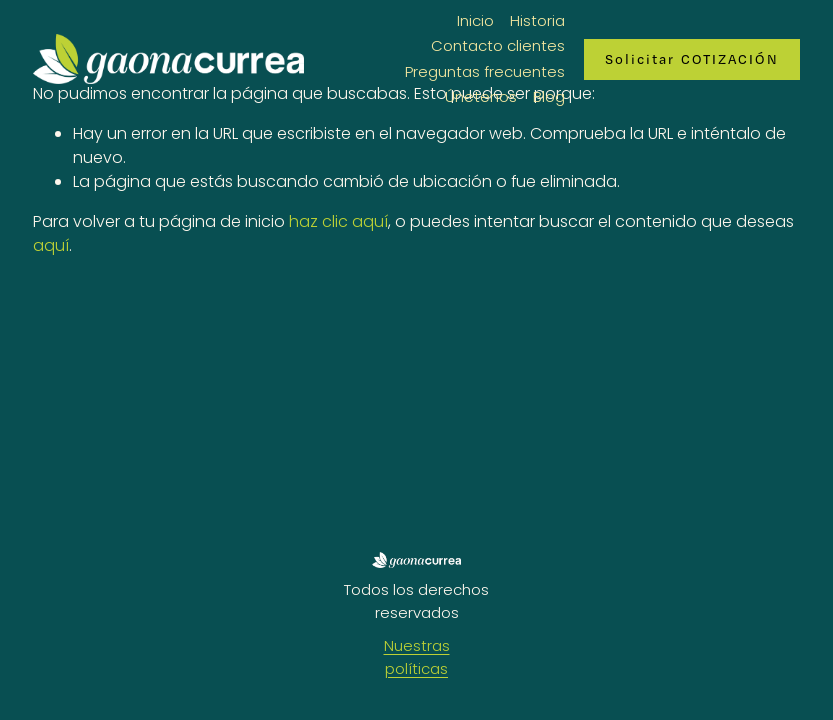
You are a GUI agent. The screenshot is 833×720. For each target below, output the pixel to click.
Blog (549, 96)
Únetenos (481, 96)
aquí (51, 245)
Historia (537, 20)
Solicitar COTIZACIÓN (692, 59)
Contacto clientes (498, 45)
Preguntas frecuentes (485, 71)
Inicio (475, 20)
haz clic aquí (338, 221)
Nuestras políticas (417, 657)
